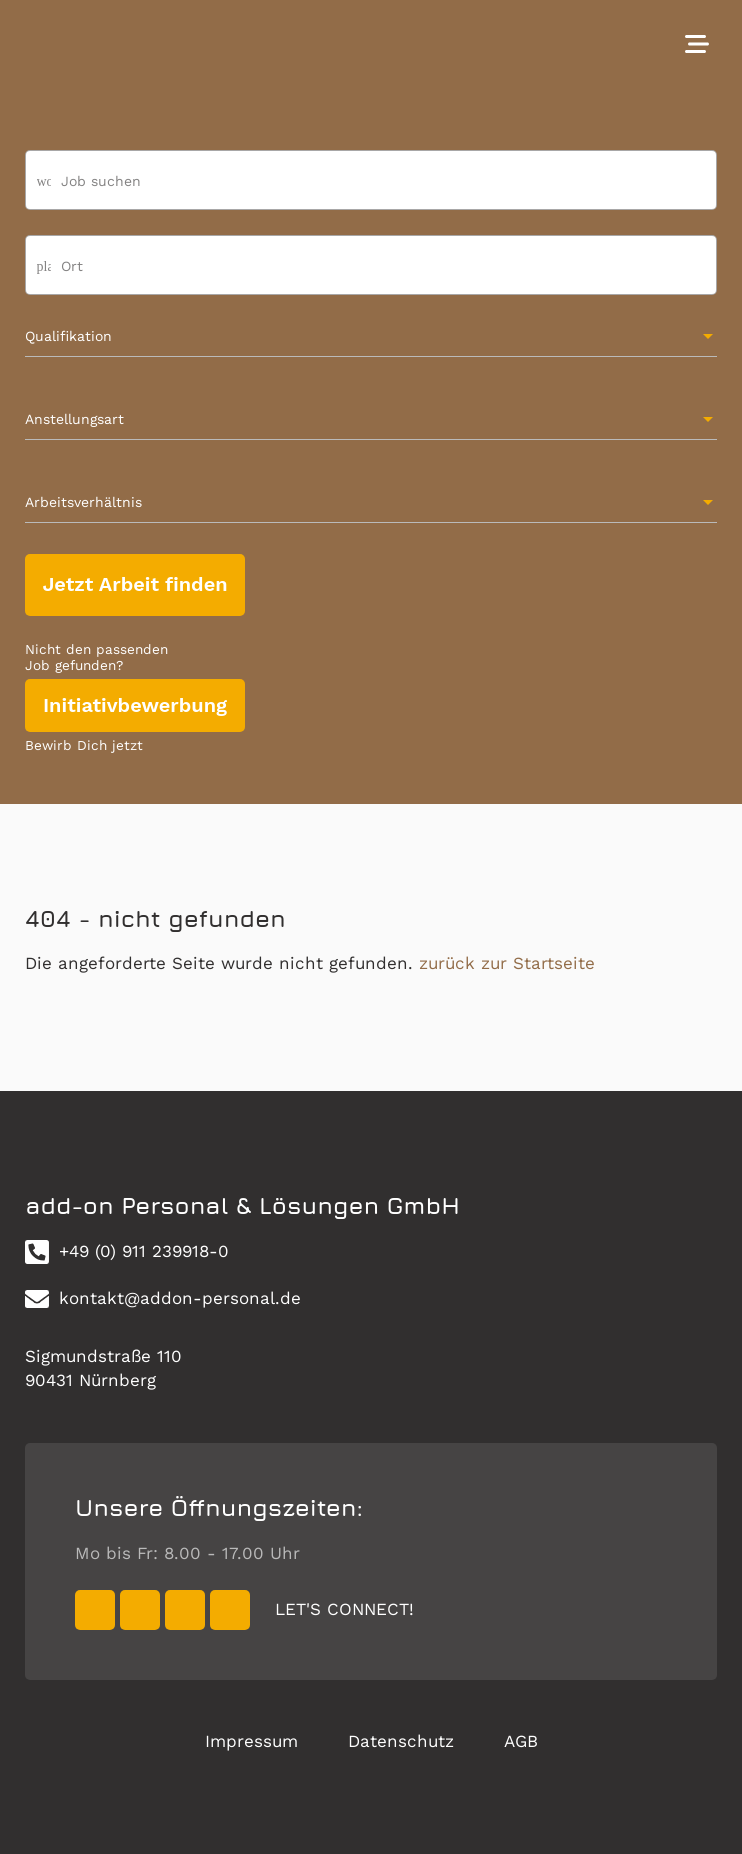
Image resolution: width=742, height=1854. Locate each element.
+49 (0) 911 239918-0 (127, 1252)
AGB (521, 1741)
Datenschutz (401, 1741)
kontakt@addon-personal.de (163, 1299)
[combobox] (371, 274)
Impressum (251, 1741)
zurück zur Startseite (507, 963)
